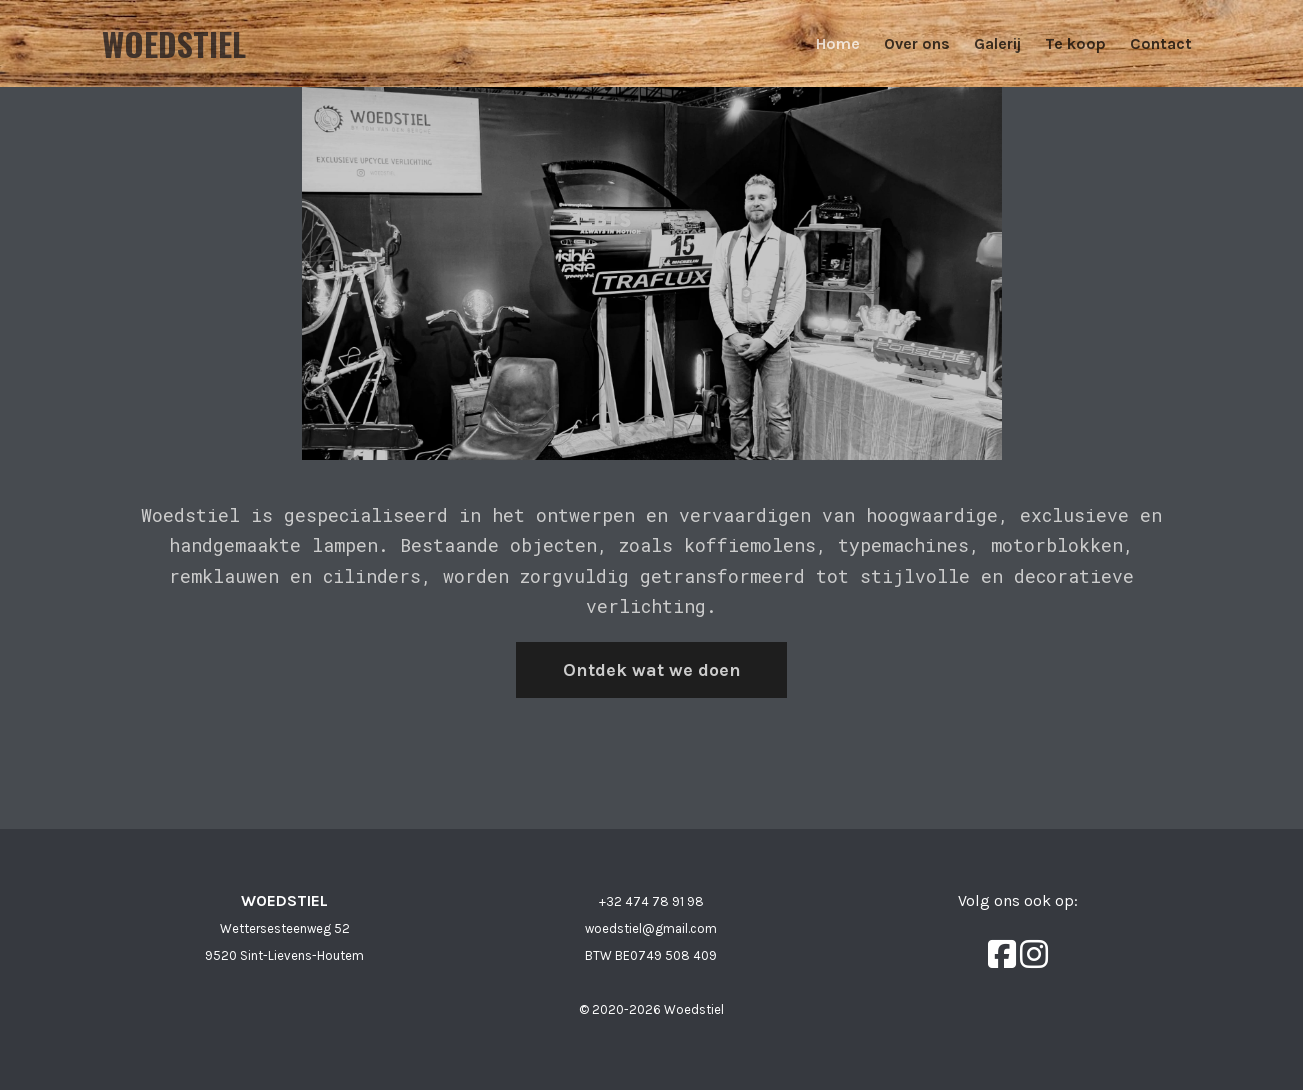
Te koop (1075, 43)
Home (838, 43)
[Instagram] (1034, 954)
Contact (1161, 43)
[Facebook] (1004, 954)
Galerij (997, 43)
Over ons (917, 43)
